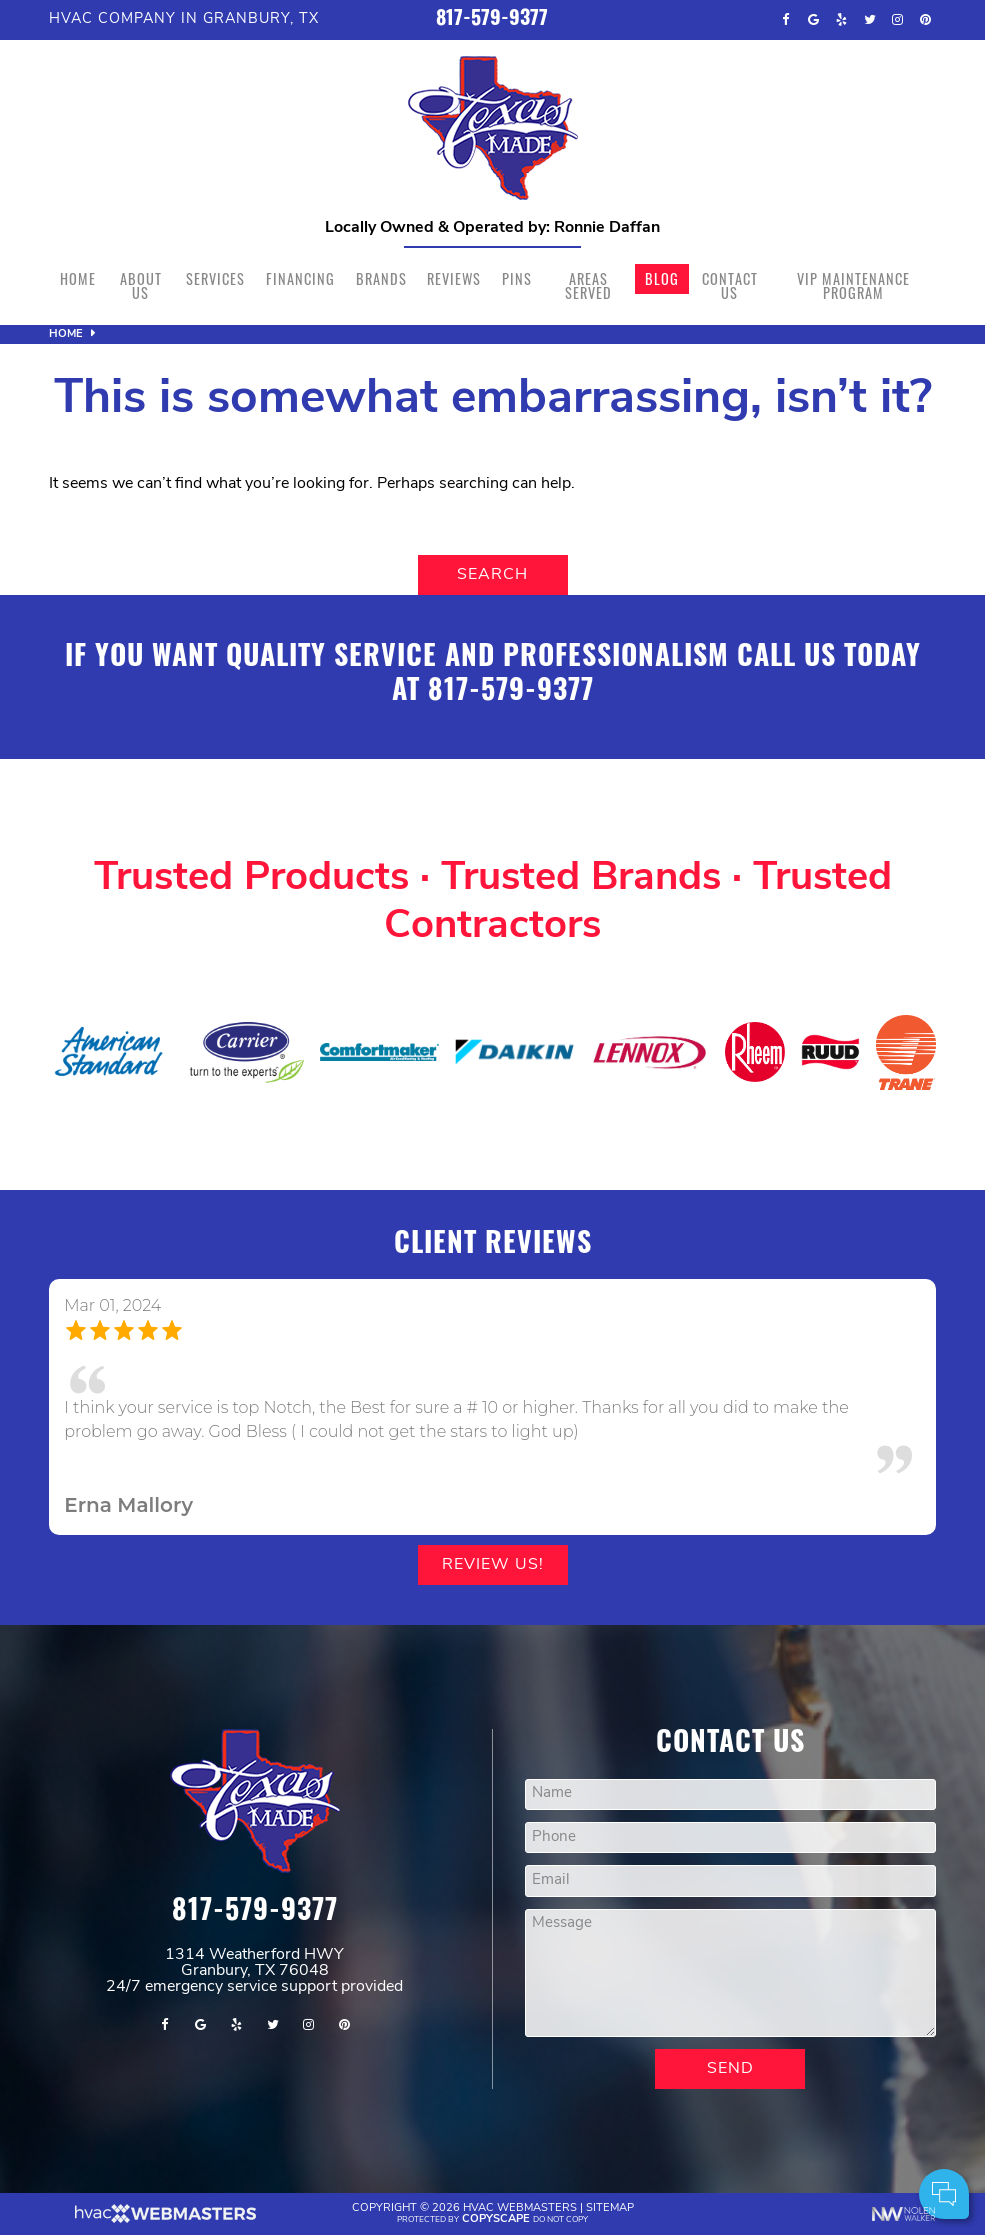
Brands (381, 278)
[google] (814, 20)
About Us (141, 285)
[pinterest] (926, 20)
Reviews (454, 278)
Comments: (703, 2133)
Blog (662, 278)
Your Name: (703, 2089)
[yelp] (842, 20)
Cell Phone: (703, 2111)
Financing (300, 278)
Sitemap (610, 2208)
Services (215, 278)
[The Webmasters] (164, 2220)
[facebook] (786, 20)
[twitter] (870, 20)
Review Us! (493, 1565)
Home (78, 278)
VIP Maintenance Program (853, 285)
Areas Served (588, 285)
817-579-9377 (492, 20)
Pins (517, 278)
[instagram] (898, 20)
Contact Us (730, 285)
